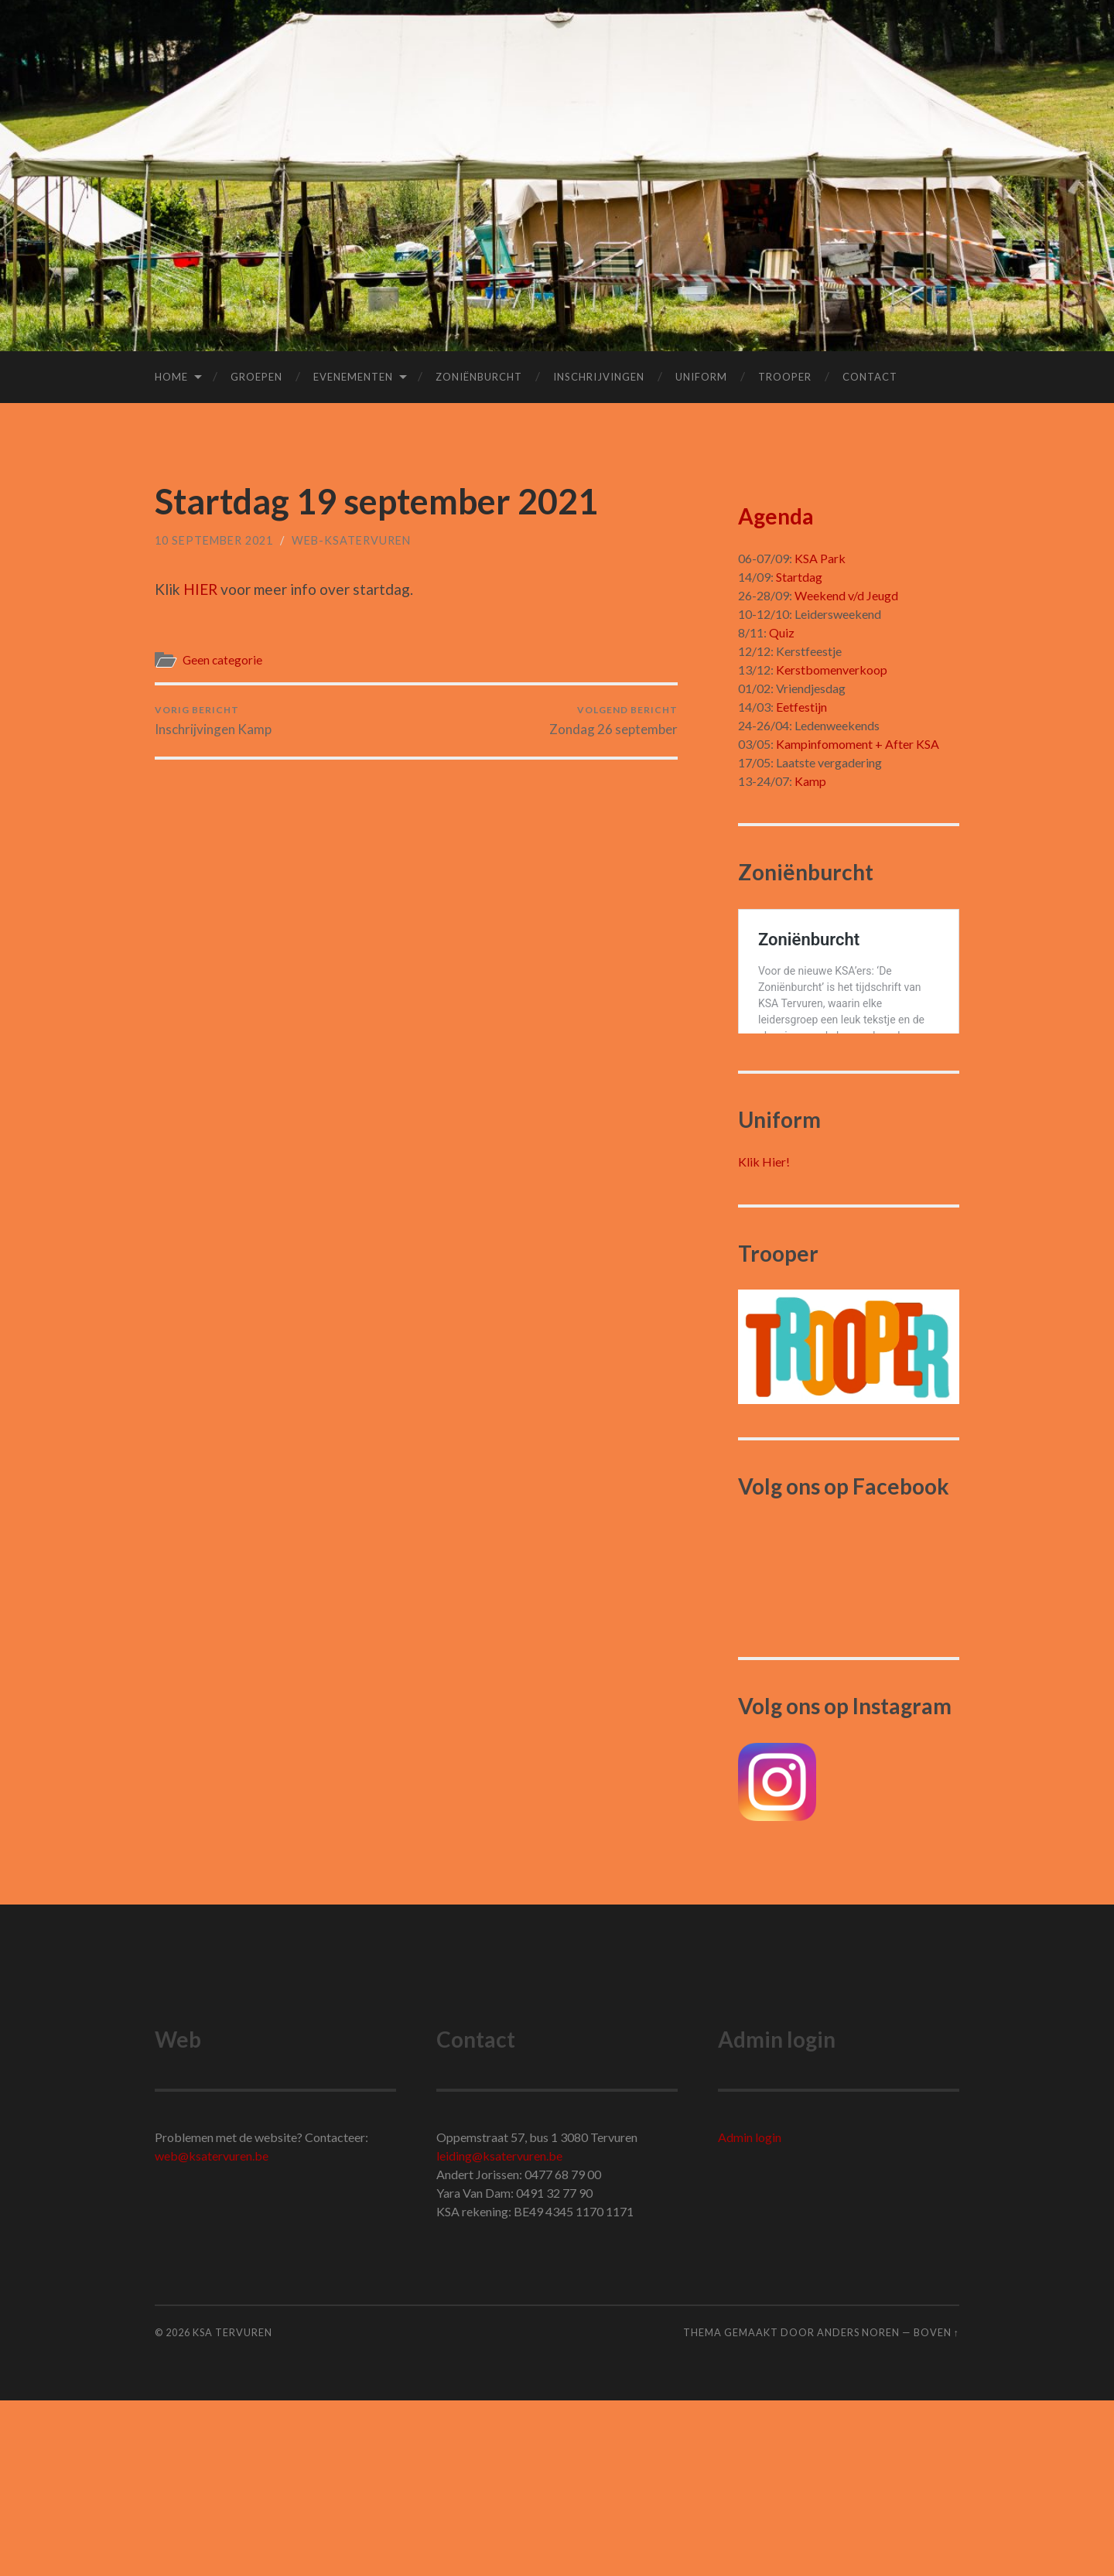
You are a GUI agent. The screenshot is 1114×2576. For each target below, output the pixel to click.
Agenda (776, 516)
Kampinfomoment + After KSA (857, 743)
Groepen (256, 377)
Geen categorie (222, 660)
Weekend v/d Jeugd (846, 595)
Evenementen (353, 377)
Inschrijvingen (598, 377)
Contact (869, 377)
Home (171, 377)
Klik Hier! (764, 1338)
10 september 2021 (214, 540)
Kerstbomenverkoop (831, 669)
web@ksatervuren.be (211, 2332)
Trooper (785, 377)
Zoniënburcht (479, 377)
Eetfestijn (801, 706)
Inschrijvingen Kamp (213, 720)
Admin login (749, 2313)
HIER (200, 589)
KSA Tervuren (232, 2509)
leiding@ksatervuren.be (499, 2332)
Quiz (781, 632)
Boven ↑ (936, 2509)
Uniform (701, 377)
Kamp (810, 781)
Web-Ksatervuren (351, 540)
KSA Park (820, 558)
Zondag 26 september (613, 720)
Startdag (799, 576)
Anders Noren (858, 2509)
